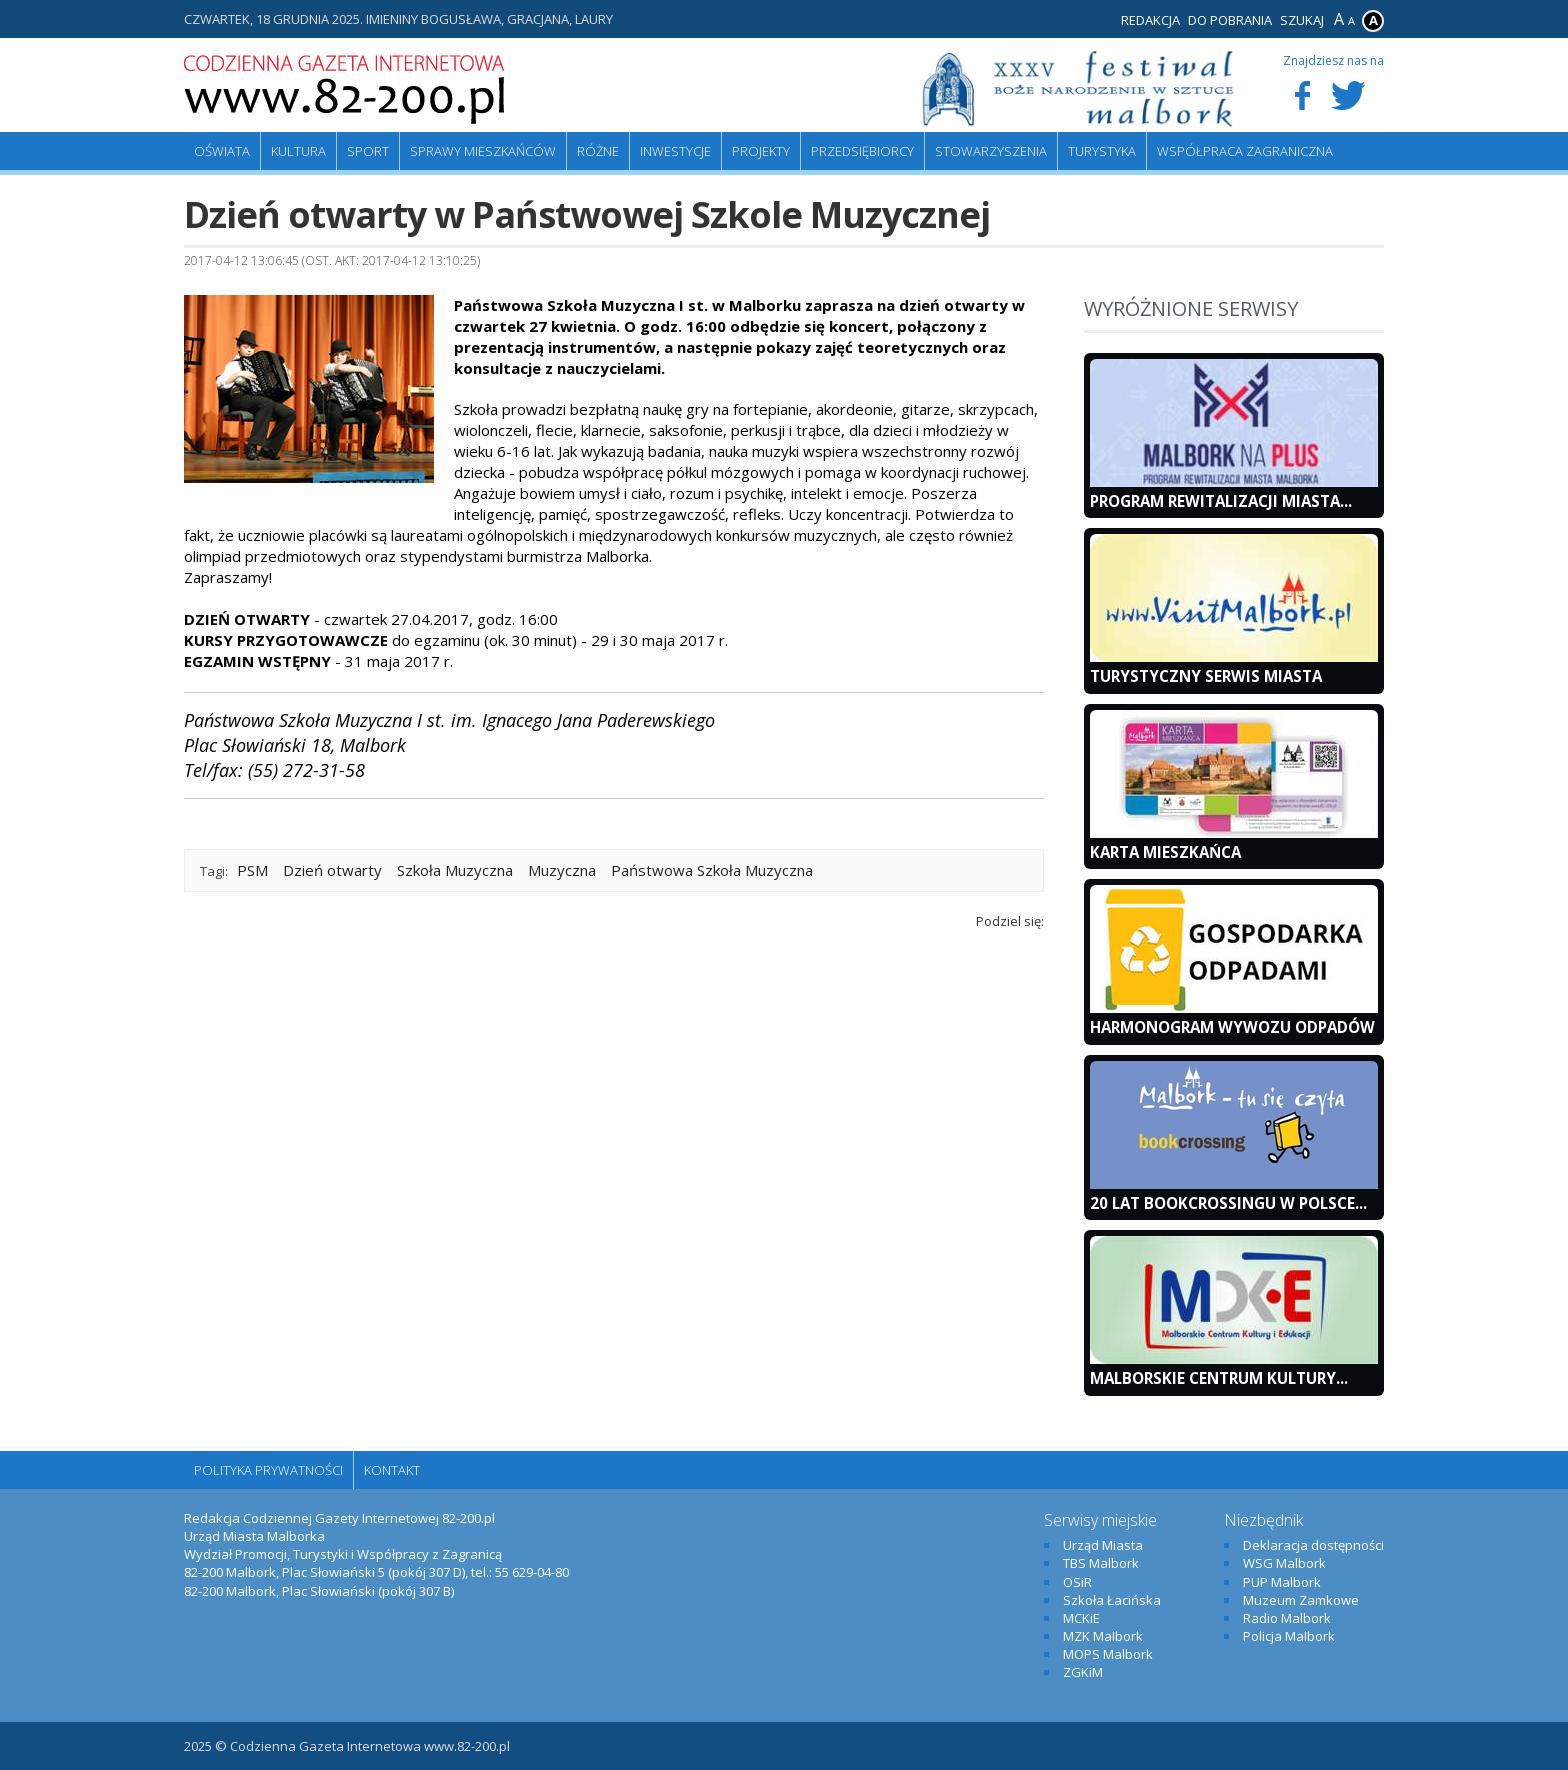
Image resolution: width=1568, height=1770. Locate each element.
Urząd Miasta (1103, 1545)
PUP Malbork (1282, 1582)
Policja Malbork (1289, 1636)
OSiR (1077, 1582)
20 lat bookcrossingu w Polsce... (1228, 1203)
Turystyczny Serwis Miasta (1206, 676)
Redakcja (1150, 20)
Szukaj (1302, 20)
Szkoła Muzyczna (455, 870)
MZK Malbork (1103, 1636)
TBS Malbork (1101, 1563)
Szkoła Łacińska (1112, 1600)
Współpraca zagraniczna (1245, 151)
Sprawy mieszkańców (483, 151)
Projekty (761, 151)
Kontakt (392, 1470)
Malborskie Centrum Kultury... (1219, 1378)
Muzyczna (562, 870)
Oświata (222, 151)
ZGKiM (1083, 1672)
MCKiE (1081, 1618)
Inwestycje (675, 151)
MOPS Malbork (1108, 1654)
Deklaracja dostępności (1313, 1545)
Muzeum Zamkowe (1301, 1600)
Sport (368, 151)
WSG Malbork (1284, 1563)
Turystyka (1102, 151)
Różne (598, 151)
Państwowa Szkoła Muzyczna (712, 870)
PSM (252, 870)
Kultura (298, 151)
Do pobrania (1230, 20)
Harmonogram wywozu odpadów (1232, 1027)
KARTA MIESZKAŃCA (1165, 852)
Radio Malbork (1287, 1618)
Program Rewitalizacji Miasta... (1221, 501)
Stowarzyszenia (991, 151)
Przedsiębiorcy (862, 151)
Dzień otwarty (332, 870)
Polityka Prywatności (268, 1470)
